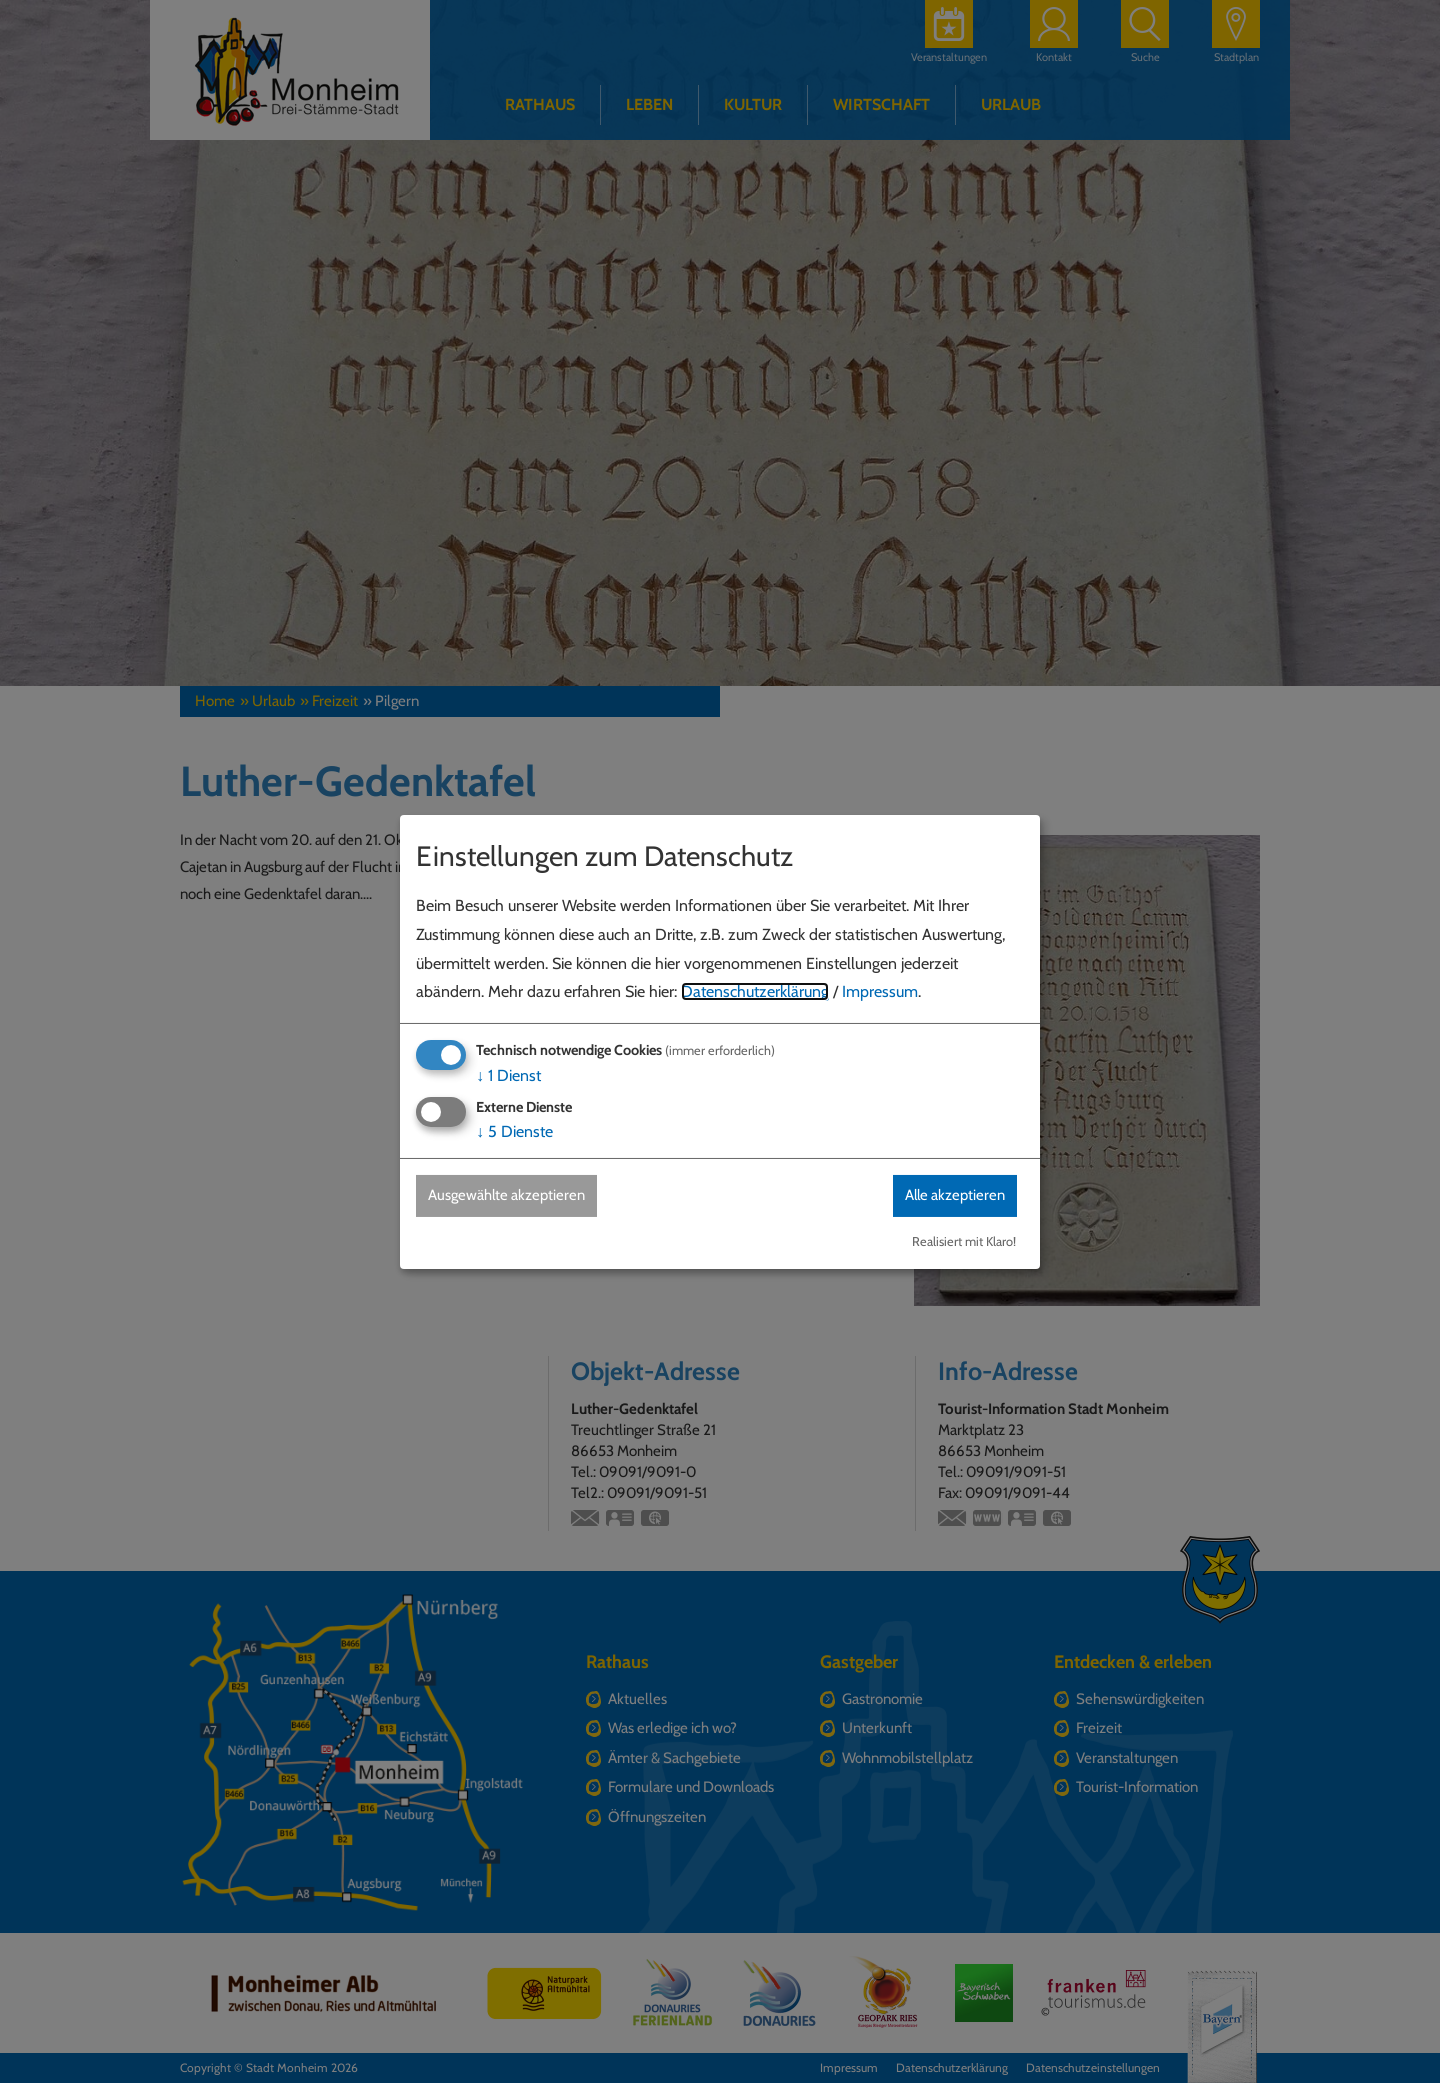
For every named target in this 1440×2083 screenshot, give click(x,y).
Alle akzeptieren (947, 1195)
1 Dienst (508, 1074)
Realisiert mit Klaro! (964, 1241)
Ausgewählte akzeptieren (515, 1195)
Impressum (880, 991)
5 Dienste (514, 1131)
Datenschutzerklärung (755, 991)
